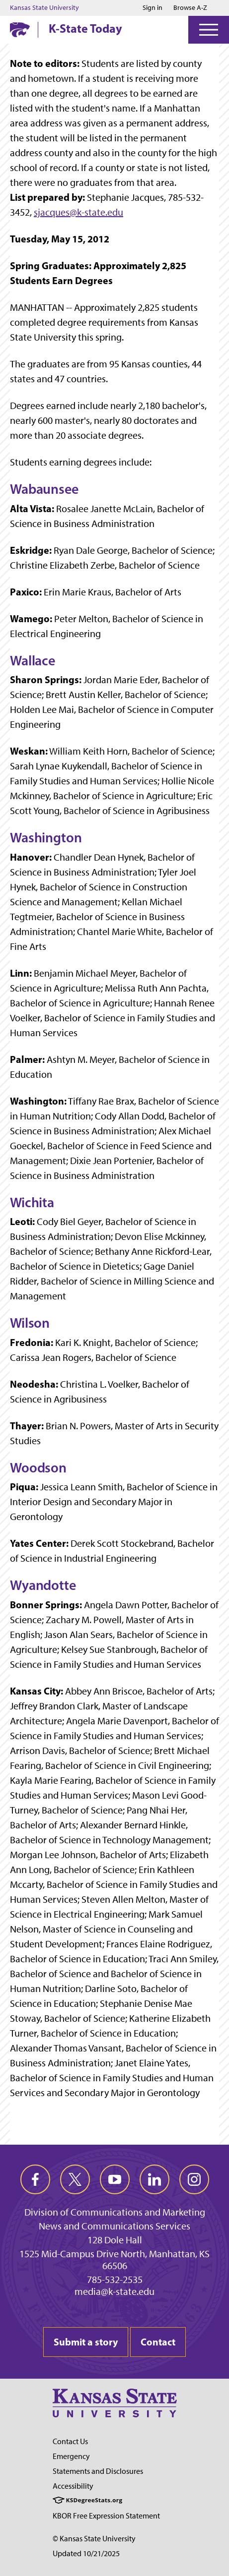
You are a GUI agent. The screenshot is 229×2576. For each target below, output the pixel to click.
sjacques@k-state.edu (78, 212)
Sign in (152, 8)
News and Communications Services (114, 2226)
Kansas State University (44, 8)
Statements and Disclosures (98, 2471)
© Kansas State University (94, 2538)
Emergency (71, 2456)
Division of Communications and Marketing (114, 2212)
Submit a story (86, 2342)
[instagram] (194, 2179)
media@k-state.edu (114, 2291)
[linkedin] (154, 2179)
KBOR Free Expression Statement (106, 2515)
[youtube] (115, 2179)
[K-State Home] (20, 29)
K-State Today (85, 28)
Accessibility (73, 2486)
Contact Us (70, 2441)
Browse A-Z (190, 7)
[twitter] (75, 2179)
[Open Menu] (208, 30)
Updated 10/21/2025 (86, 2553)
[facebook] (35, 2179)
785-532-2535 (115, 2279)
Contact (158, 2342)
